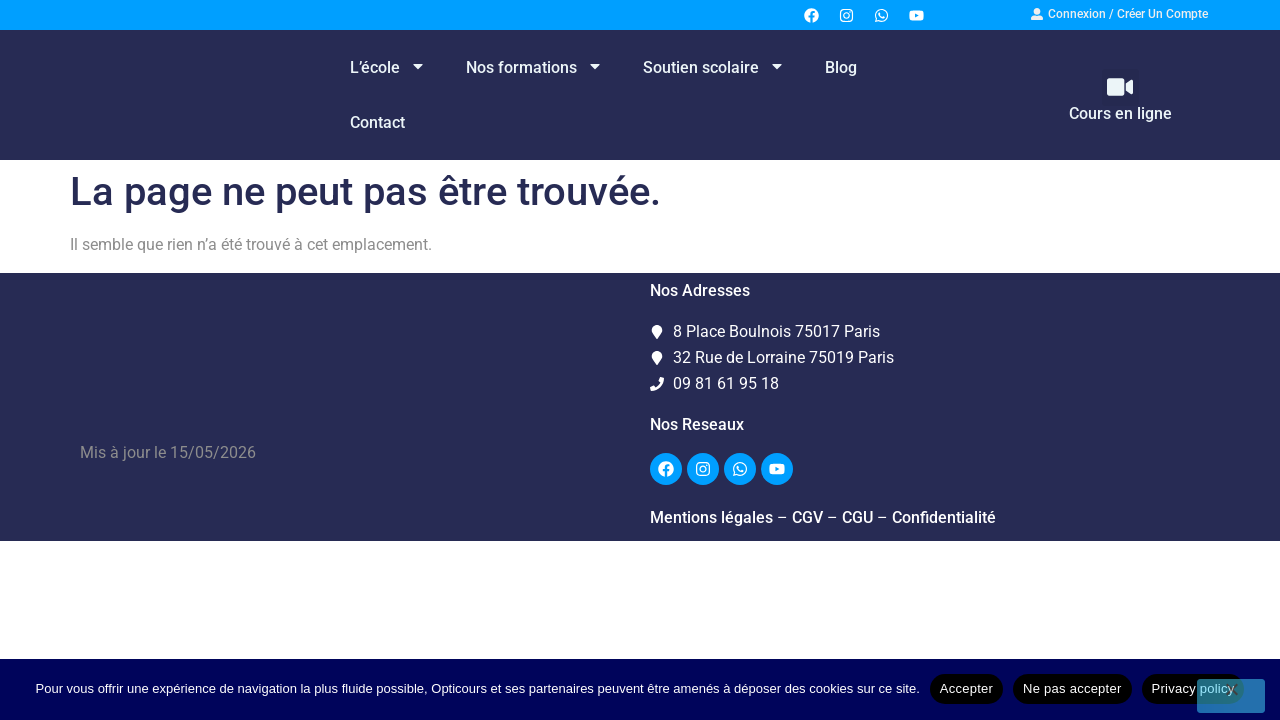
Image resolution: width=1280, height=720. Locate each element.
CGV (807, 517)
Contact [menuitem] (377, 122)
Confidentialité (944, 517)
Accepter (966, 688)
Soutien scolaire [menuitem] (714, 67)
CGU (857, 517)
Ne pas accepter (1072, 688)
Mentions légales (711, 517)
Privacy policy (1193, 688)
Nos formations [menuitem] (534, 67)
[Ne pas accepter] (1231, 696)
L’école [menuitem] (388, 67)
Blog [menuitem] (841, 67)
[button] (1120, 87)
